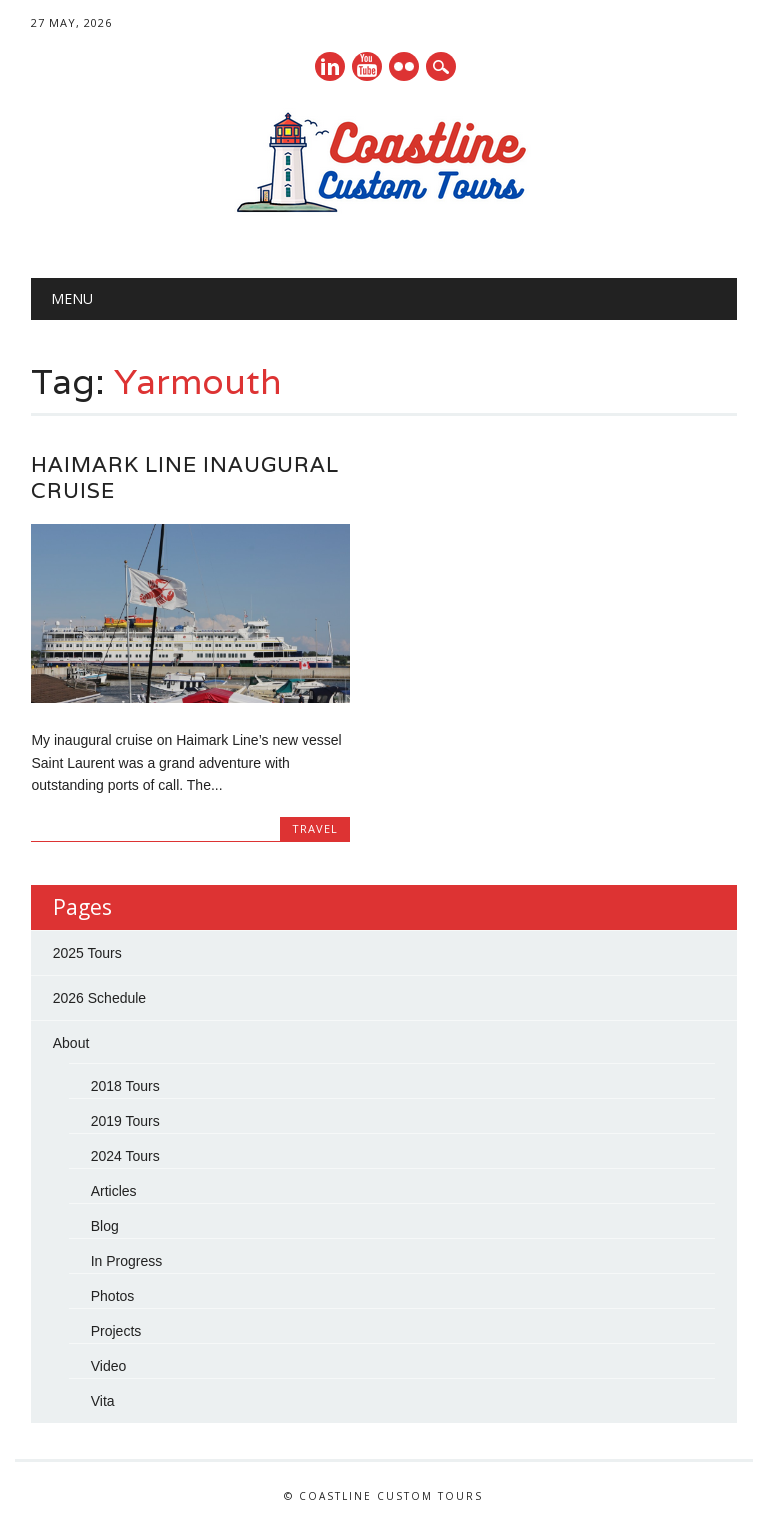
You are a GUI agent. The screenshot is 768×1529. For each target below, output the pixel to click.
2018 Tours (125, 1086)
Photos (113, 1296)
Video (109, 1366)
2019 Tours (125, 1121)
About (71, 1043)
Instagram (404, 66)
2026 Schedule (99, 998)
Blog (105, 1226)
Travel (315, 828)
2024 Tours (125, 1156)
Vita (103, 1401)
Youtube (367, 66)
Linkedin (330, 66)
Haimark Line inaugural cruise (185, 477)
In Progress (127, 1261)
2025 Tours (87, 953)
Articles (114, 1191)
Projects (116, 1331)
